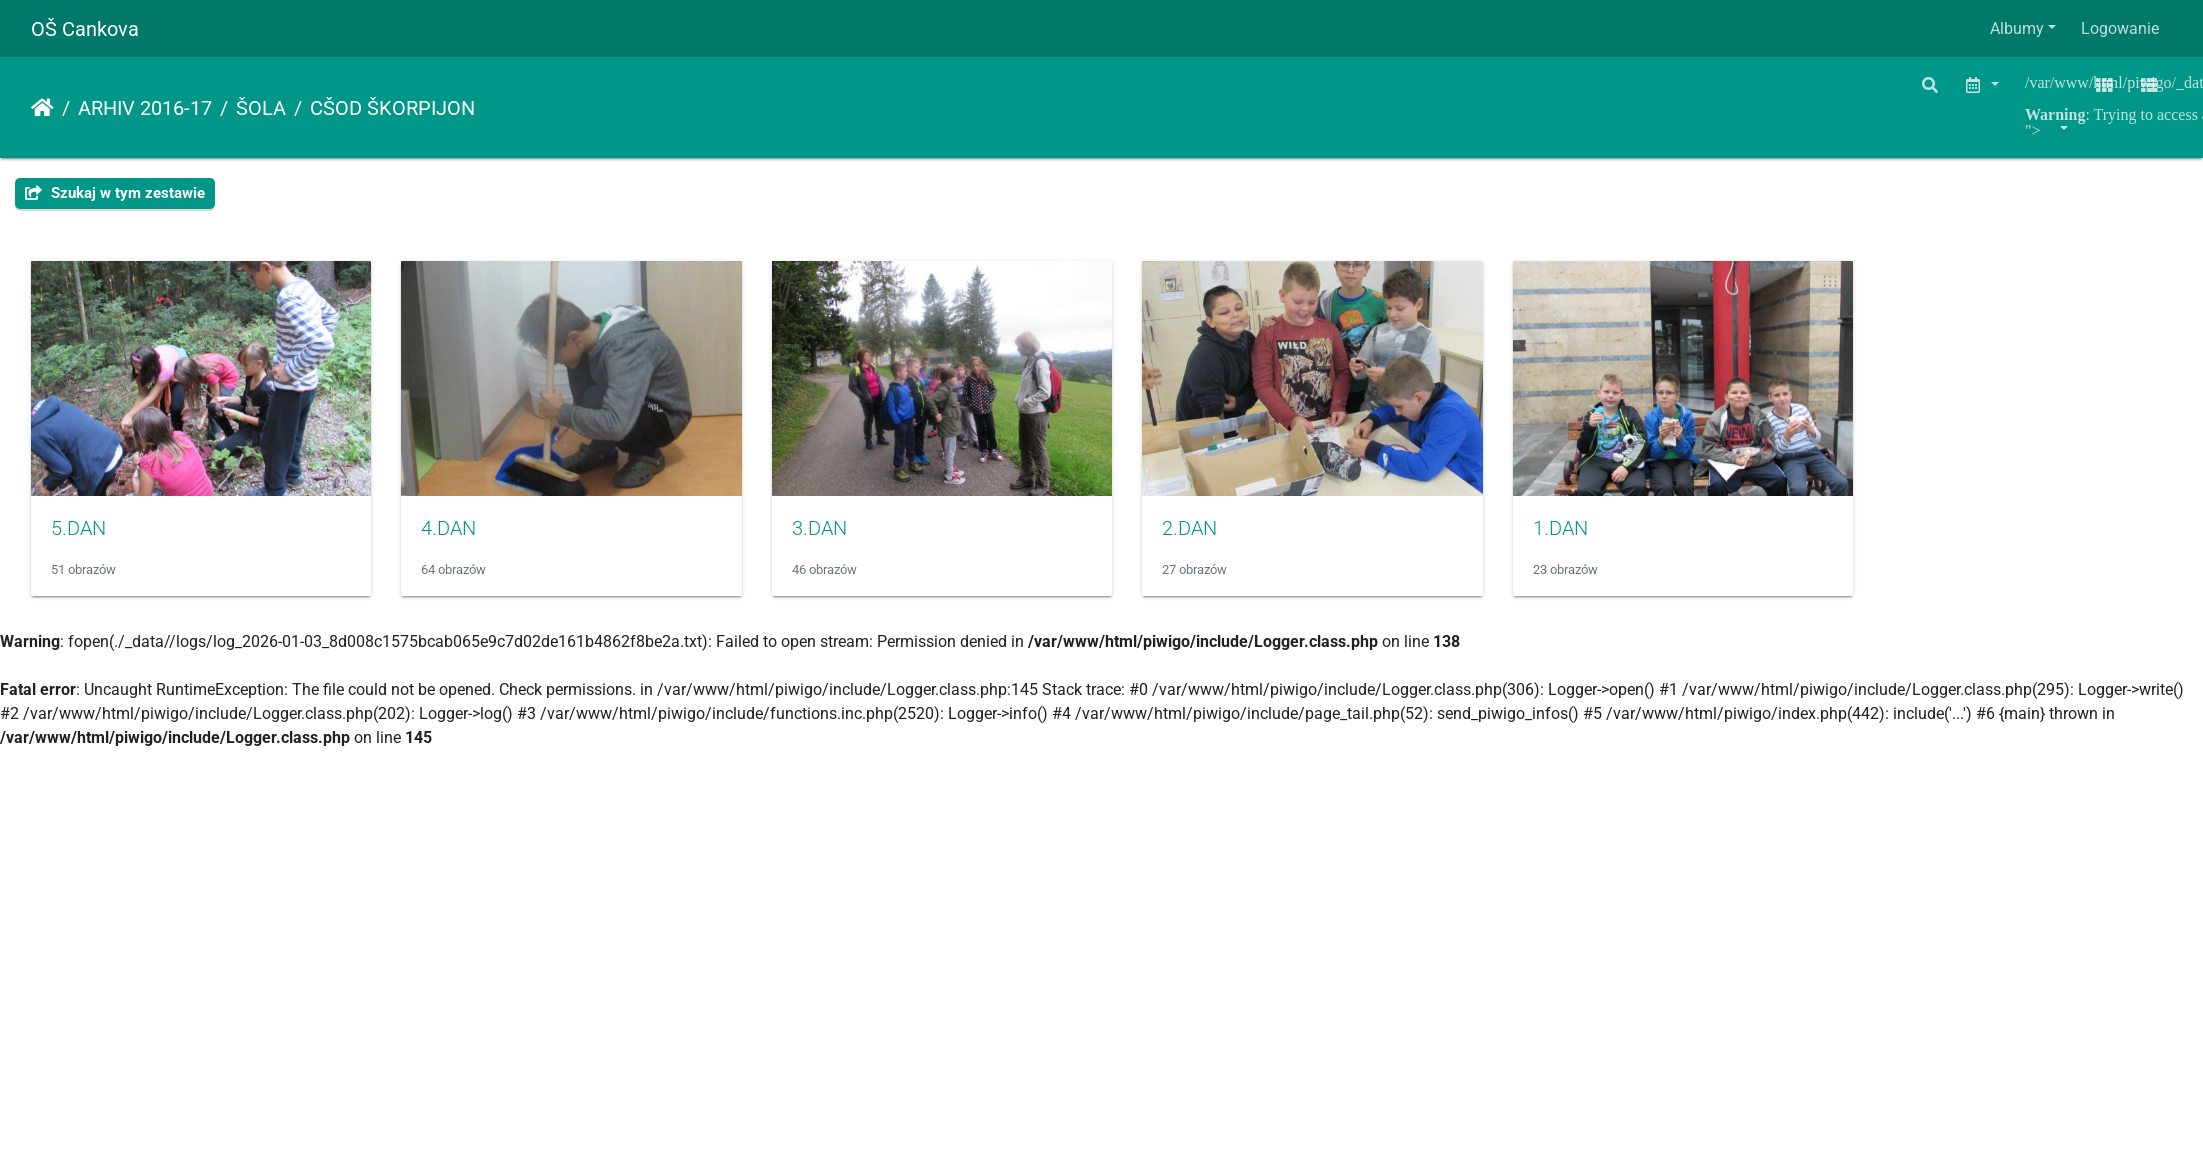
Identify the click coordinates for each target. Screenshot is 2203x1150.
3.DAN (856, 540)
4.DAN (467, 540)
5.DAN (78, 540)
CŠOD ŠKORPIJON (392, 108)
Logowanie (2120, 28)
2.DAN (1245, 540)
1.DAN (1634, 540)
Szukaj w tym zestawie (115, 193)
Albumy (2017, 28)
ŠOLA (261, 108)
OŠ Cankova (85, 29)
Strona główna (42, 108)
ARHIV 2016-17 (145, 108)
